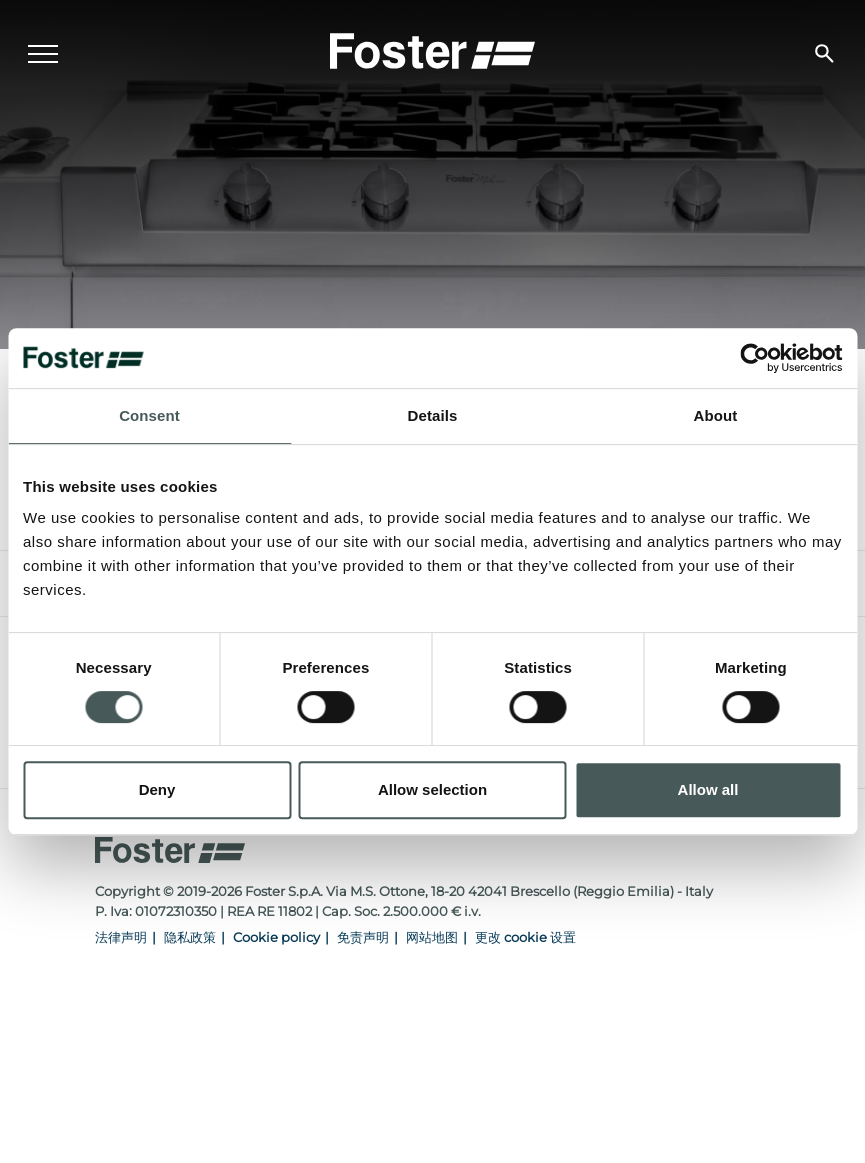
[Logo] (433, 51)
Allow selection (432, 789)
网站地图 (432, 937)
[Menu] (45, 56)
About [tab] (716, 415)
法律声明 (121, 937)
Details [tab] (433, 415)
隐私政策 (190, 937)
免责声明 (363, 937)
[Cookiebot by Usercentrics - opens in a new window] (754, 358)
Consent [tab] (149, 415)
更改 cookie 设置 (525, 937)
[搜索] (822, 55)
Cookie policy (276, 937)
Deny (157, 789)
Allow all (708, 789)
